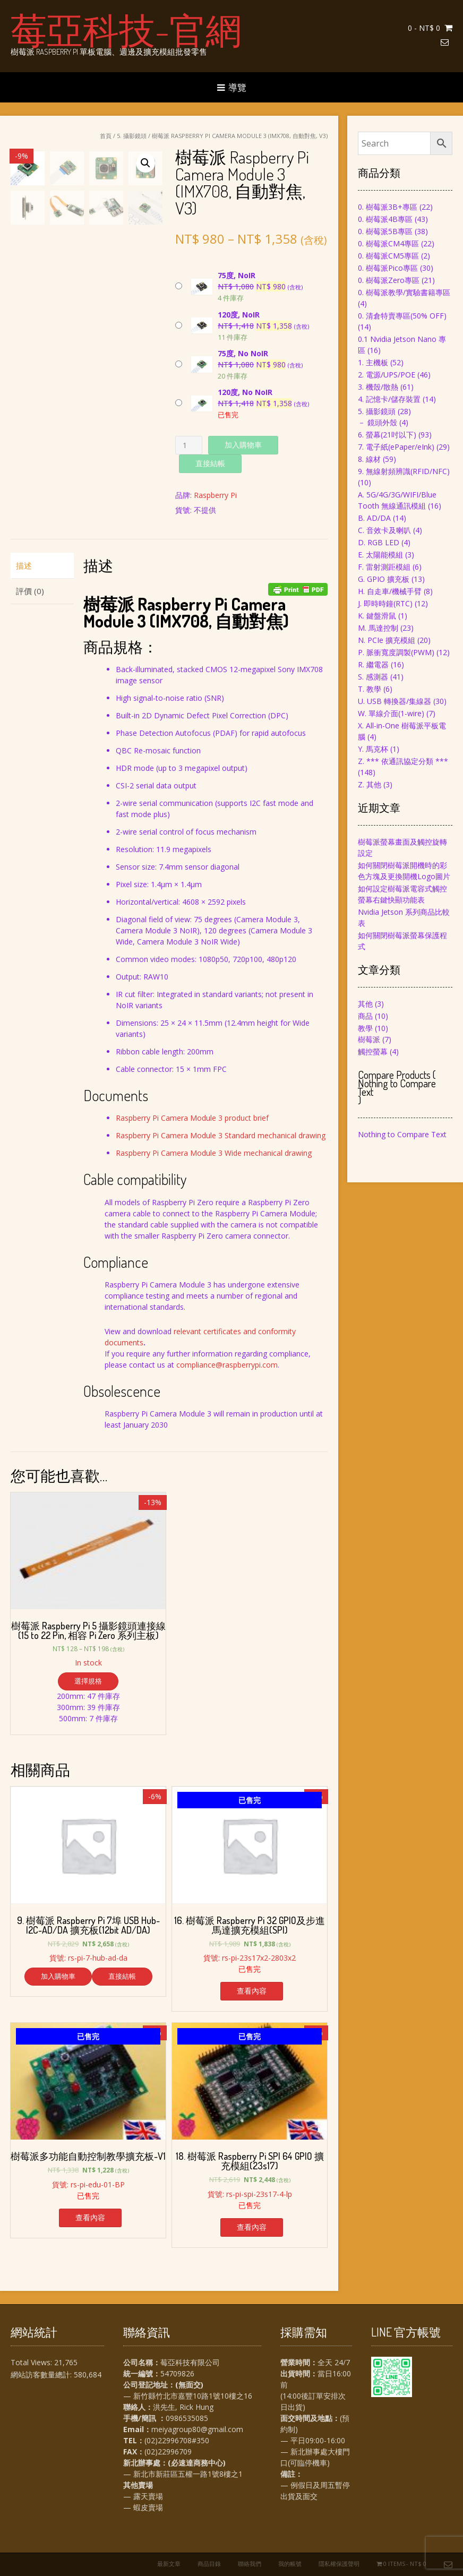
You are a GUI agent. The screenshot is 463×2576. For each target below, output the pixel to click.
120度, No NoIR (245, 392)
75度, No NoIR (243, 353)
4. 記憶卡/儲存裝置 (389, 399)
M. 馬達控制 (378, 628)
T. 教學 (369, 689)
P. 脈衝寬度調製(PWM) (396, 652)
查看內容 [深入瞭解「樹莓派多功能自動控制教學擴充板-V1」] (90, 2217)
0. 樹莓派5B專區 (385, 231)
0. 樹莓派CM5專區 (388, 256)
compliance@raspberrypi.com (227, 1365)
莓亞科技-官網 (126, 29)
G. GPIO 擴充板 (383, 579)
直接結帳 (210, 463)
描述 (24, 565)
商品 (365, 1016)
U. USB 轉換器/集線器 (394, 701)
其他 (365, 1004)
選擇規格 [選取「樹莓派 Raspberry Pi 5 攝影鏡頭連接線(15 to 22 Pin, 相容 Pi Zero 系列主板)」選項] (88, 1681)
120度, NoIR (239, 315)
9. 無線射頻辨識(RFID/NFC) (404, 471)
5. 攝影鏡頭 (132, 136)
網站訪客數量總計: (42, 2374)
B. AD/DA (374, 518)
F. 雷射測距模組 (384, 567)
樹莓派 (369, 1039)
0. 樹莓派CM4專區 (388, 243)
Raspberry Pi (215, 495)
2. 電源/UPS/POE (386, 375)
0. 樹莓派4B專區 (385, 219)
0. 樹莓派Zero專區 (388, 280)
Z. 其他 (369, 784)
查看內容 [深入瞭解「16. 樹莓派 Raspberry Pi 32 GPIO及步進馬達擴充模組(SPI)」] (252, 1991)
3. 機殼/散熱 (378, 387)
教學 (365, 1028)
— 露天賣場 (143, 2496)
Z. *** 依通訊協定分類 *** (403, 761)
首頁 (106, 136)
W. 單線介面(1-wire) (391, 713)
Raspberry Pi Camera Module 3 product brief (192, 1118)
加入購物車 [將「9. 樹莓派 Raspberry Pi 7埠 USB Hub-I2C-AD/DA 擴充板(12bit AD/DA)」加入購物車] (58, 1976)
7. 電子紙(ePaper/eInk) (396, 447)
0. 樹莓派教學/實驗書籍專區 (404, 292)
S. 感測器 (373, 677)
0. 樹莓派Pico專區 (388, 268)
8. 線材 (369, 459)
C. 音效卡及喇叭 (384, 530)
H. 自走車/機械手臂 (390, 591)
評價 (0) (30, 591)
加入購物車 (243, 444)
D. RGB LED (378, 542)
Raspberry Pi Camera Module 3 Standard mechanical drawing (220, 1135)
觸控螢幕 (373, 1051)
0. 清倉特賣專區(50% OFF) (402, 316)
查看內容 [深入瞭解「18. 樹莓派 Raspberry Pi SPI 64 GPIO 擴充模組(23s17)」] (252, 2227)
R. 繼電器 (373, 664)
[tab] (42, 566)
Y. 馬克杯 (373, 749)
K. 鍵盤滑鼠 (377, 616)
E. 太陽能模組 (380, 554)
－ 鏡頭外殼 (377, 422)
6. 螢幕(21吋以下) (387, 435)
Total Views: (32, 2362)
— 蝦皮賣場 (143, 2507)
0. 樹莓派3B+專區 (387, 207)
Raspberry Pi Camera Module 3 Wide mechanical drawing (214, 1153)
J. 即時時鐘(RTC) (385, 603)
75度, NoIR (236, 275)
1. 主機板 (373, 362)
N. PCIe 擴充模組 (386, 640)
